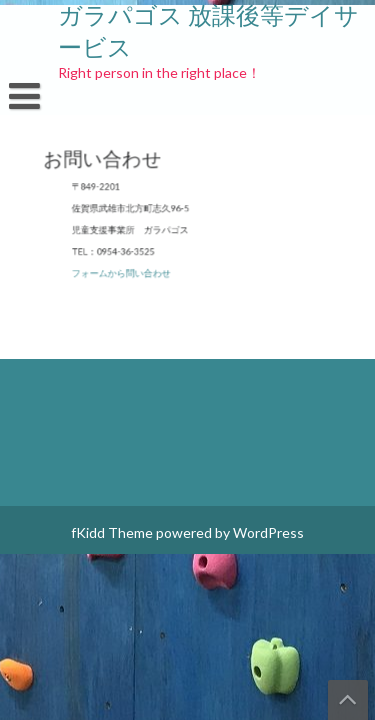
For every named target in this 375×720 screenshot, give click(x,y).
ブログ (304, 203)
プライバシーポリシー (190, 203)
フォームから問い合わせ (127, 270)
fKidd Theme (112, 532)
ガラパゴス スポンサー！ (202, 184)
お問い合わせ (53, 184)
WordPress (268, 532)
